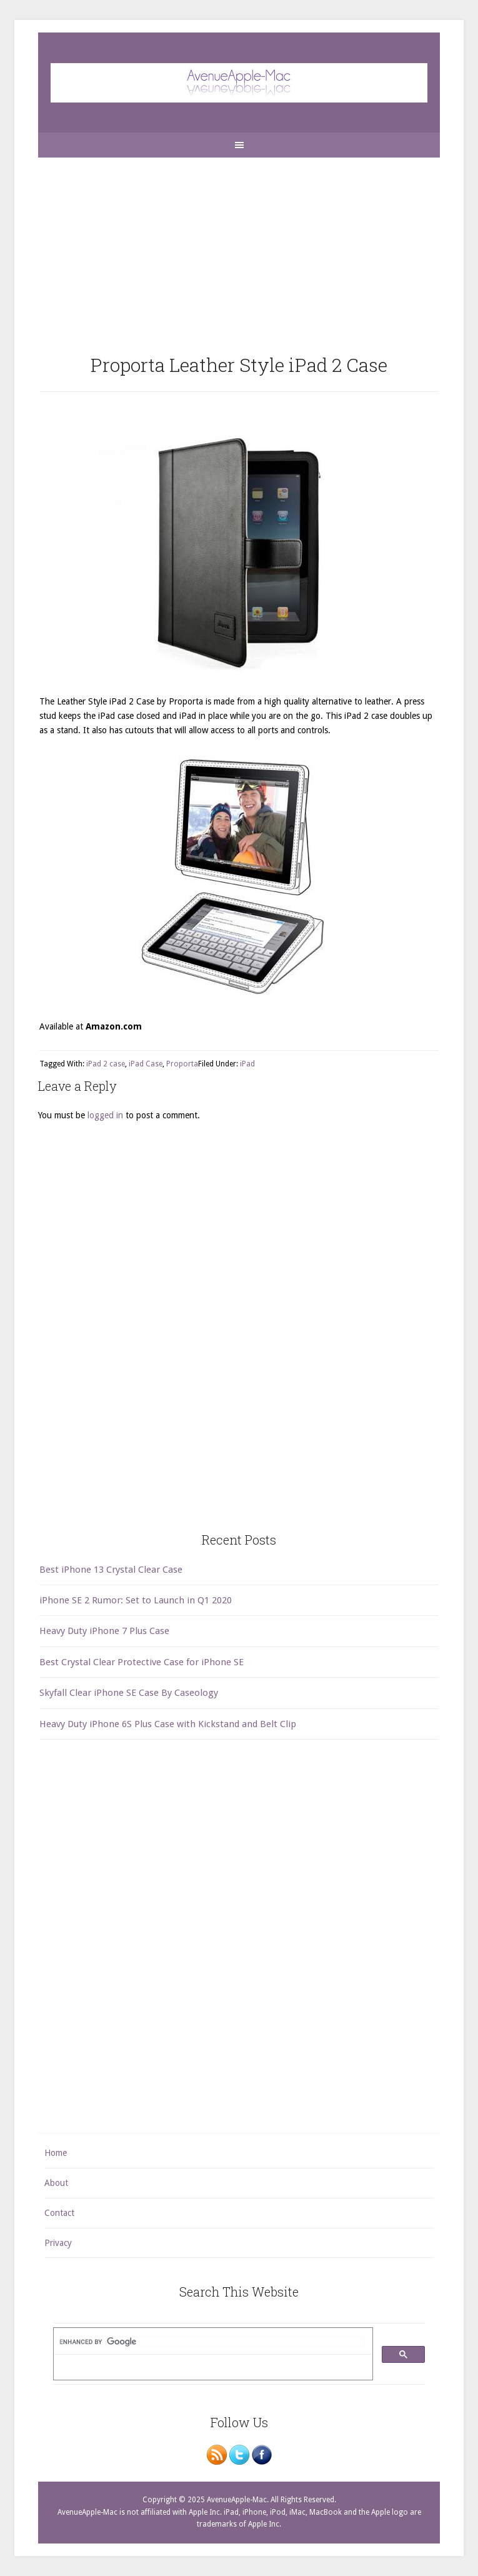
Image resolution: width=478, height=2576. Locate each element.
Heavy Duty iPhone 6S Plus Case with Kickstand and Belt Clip (167, 1724)
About (56, 2183)
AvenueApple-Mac (239, 82)
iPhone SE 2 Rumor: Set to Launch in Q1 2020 (135, 1600)
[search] (211, 2341)
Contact (59, 2213)
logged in (105, 1115)
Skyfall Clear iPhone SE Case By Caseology (128, 1692)
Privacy (58, 2243)
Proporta (182, 1064)
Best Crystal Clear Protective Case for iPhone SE (141, 1662)
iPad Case (145, 1064)
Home (55, 2153)
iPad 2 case (105, 1064)
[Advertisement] (239, 245)
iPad (247, 1064)
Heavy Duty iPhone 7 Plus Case (104, 1630)
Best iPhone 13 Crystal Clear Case (110, 1569)
